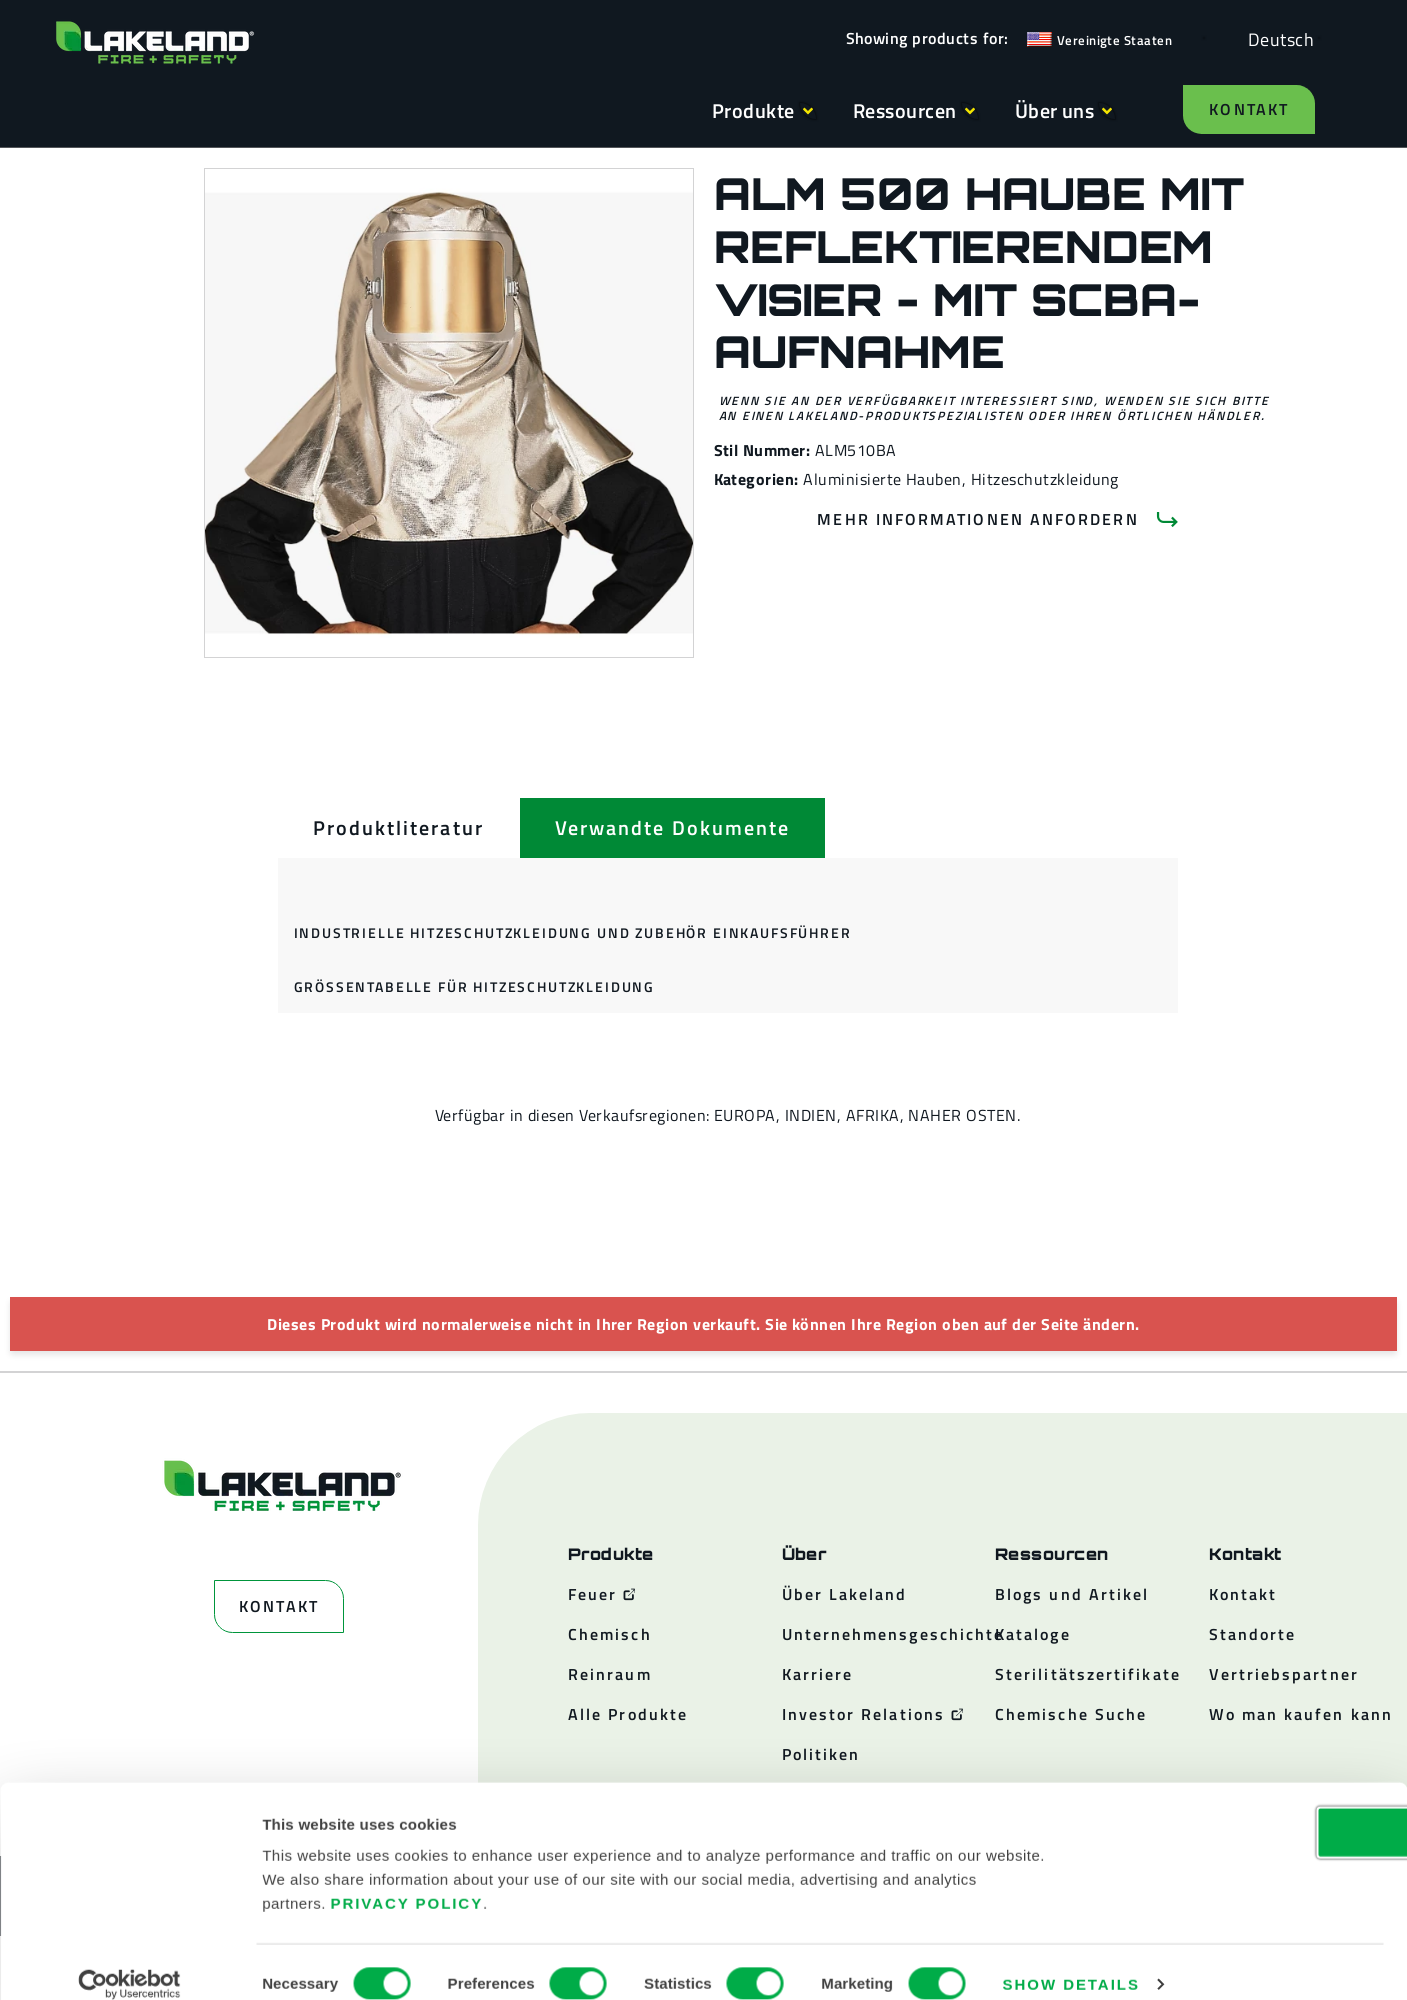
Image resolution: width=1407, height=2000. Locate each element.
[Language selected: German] (1276, 38)
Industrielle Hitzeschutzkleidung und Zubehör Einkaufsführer (573, 932)
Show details (1071, 1960)
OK (1240, 1808)
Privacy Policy (407, 1879)
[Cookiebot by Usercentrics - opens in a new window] (129, 1961)
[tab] (398, 828)
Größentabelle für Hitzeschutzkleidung (475, 986)
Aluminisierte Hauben (882, 479)
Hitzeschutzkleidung (1045, 479)
